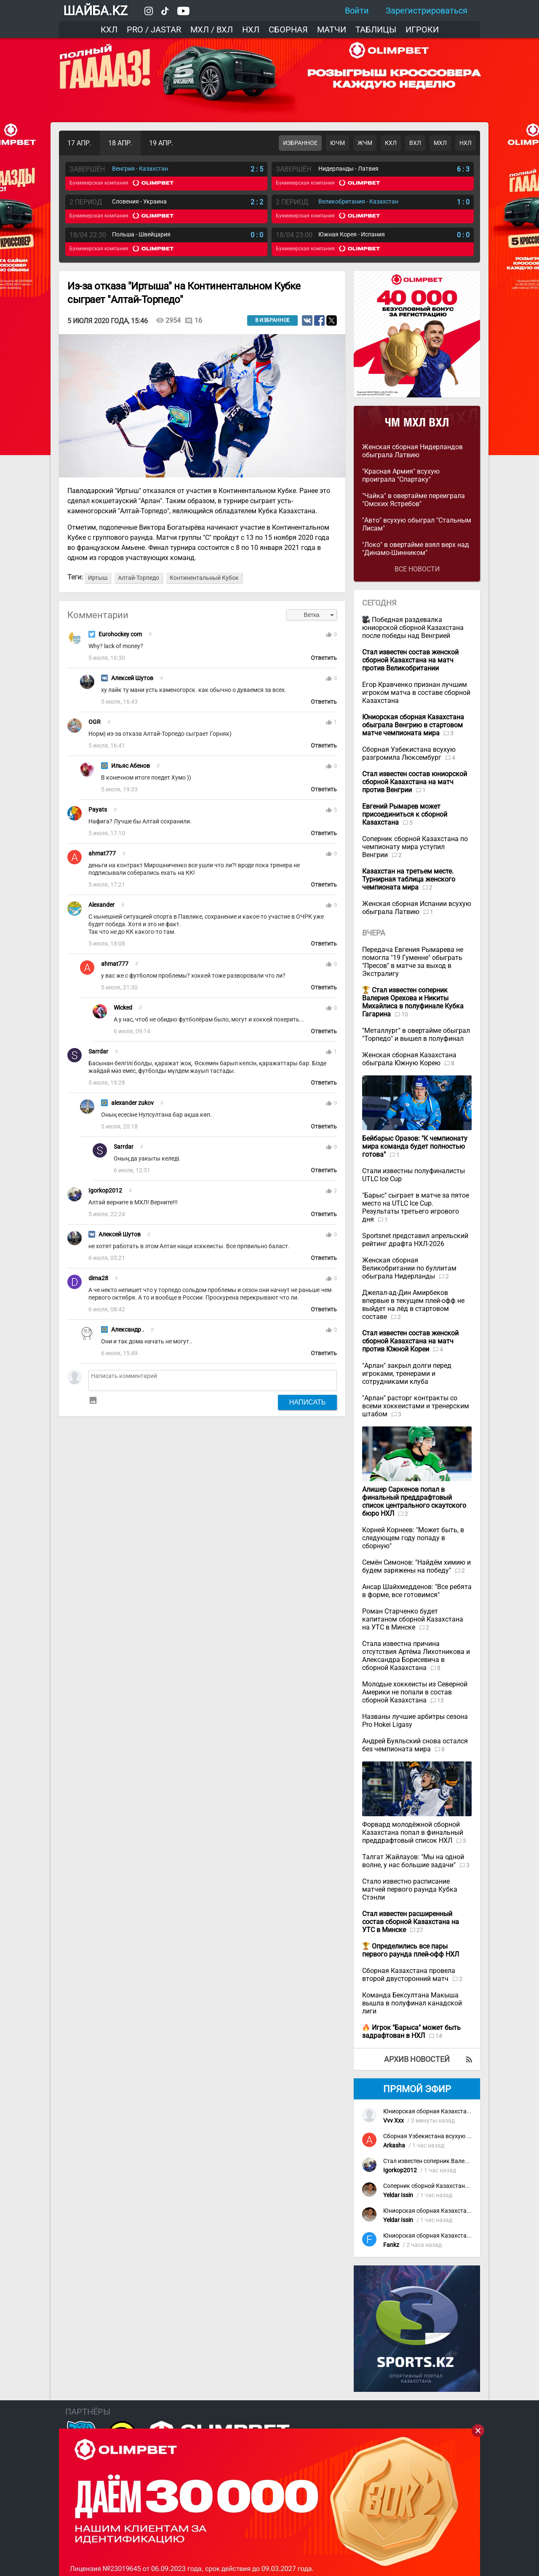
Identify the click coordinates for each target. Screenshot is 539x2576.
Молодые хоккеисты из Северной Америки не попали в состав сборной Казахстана (414, 1692)
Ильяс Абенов (130, 765)
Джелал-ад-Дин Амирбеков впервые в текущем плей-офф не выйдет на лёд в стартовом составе (413, 1305)
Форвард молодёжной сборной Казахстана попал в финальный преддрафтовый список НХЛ (412, 1832)
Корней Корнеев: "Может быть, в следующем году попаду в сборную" (413, 1538)
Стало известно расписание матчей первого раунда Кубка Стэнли (409, 1889)
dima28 (98, 1278)
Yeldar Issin (398, 2195)
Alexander (101, 905)
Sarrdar (98, 1051)
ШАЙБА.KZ (95, 10)
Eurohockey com (120, 634)
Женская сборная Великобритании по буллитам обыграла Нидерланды (409, 1268)
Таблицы (375, 29)
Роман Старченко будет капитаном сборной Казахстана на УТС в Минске (412, 1619)
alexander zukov (132, 1103)
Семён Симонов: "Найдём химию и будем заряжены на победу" (416, 1566)
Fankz (391, 2245)
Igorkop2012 (105, 1190)
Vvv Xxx (393, 2120)
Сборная (288, 29)
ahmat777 (102, 853)
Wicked (123, 1007)
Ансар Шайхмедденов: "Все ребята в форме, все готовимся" (417, 1591)
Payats (97, 809)
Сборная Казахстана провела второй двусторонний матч (408, 1975)
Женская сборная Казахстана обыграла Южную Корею (409, 1059)
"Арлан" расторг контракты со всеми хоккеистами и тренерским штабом (415, 1406)
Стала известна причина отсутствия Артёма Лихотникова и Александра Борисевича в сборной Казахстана (416, 1656)
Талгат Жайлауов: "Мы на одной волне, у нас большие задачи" (413, 1861)
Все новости (417, 569)
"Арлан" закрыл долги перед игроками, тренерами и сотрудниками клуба (406, 1374)
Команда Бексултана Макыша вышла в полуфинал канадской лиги (412, 2003)
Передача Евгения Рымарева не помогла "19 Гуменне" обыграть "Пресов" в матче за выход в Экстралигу (412, 962)
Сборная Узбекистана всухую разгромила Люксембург (409, 753)
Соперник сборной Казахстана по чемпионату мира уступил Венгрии (415, 847)
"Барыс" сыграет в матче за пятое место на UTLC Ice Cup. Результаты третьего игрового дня (415, 1207)
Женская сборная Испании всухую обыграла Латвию (416, 908)
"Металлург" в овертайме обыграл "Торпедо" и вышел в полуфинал (416, 1035)
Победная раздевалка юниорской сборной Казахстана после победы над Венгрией (413, 628)
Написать (307, 1402)
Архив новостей (417, 2059)
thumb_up (329, 635)
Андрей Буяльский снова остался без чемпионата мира (415, 1745)
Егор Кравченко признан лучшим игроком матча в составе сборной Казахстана (416, 693)
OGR (94, 722)
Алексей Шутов (132, 678)
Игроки (422, 29)
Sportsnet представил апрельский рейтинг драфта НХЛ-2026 (415, 1240)
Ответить (324, 658)
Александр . (127, 1329)
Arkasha (394, 2145)
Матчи (331, 29)
